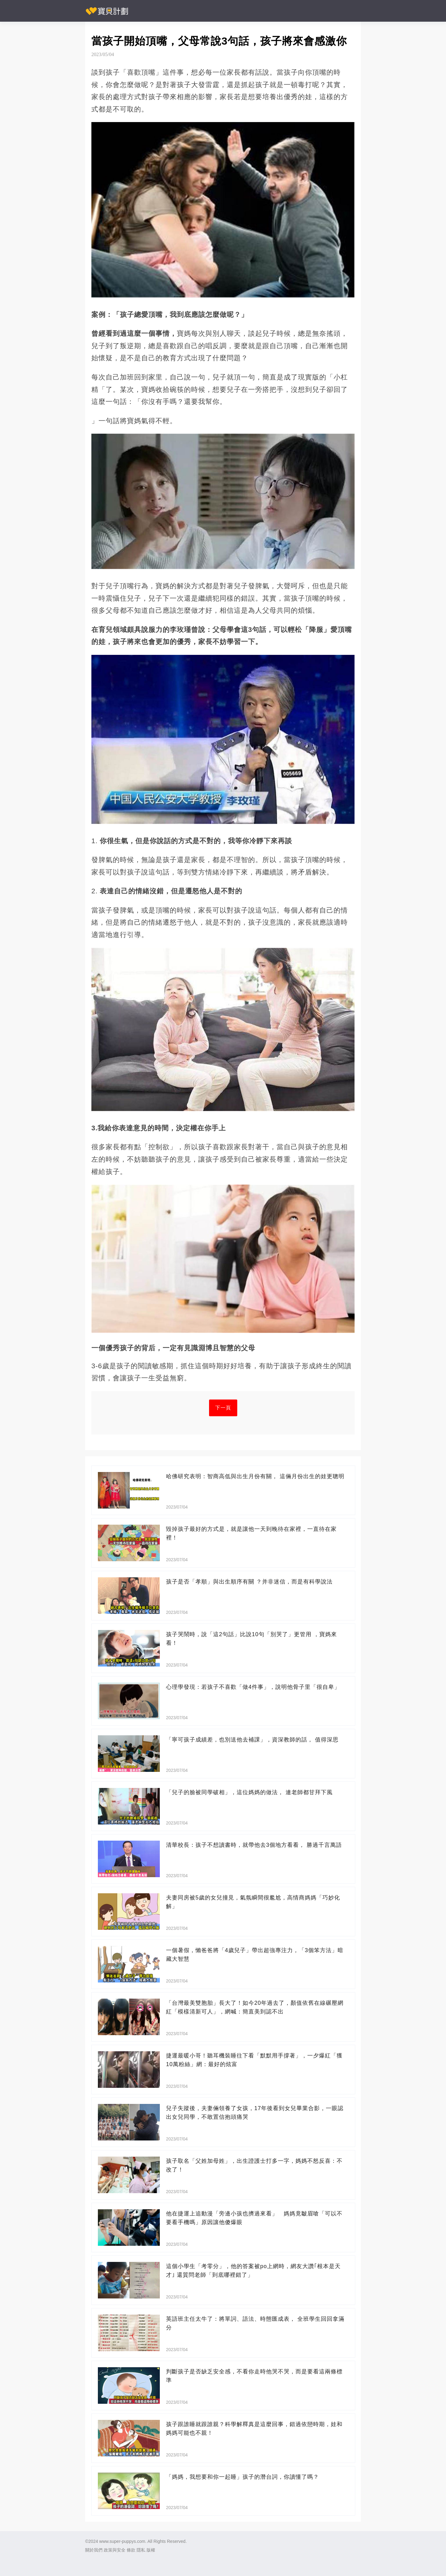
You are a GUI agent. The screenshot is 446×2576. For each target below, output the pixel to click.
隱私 (141, 2550)
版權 (150, 2550)
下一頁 (223, 1407)
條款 (131, 2550)
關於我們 (94, 2550)
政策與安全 (114, 2550)
